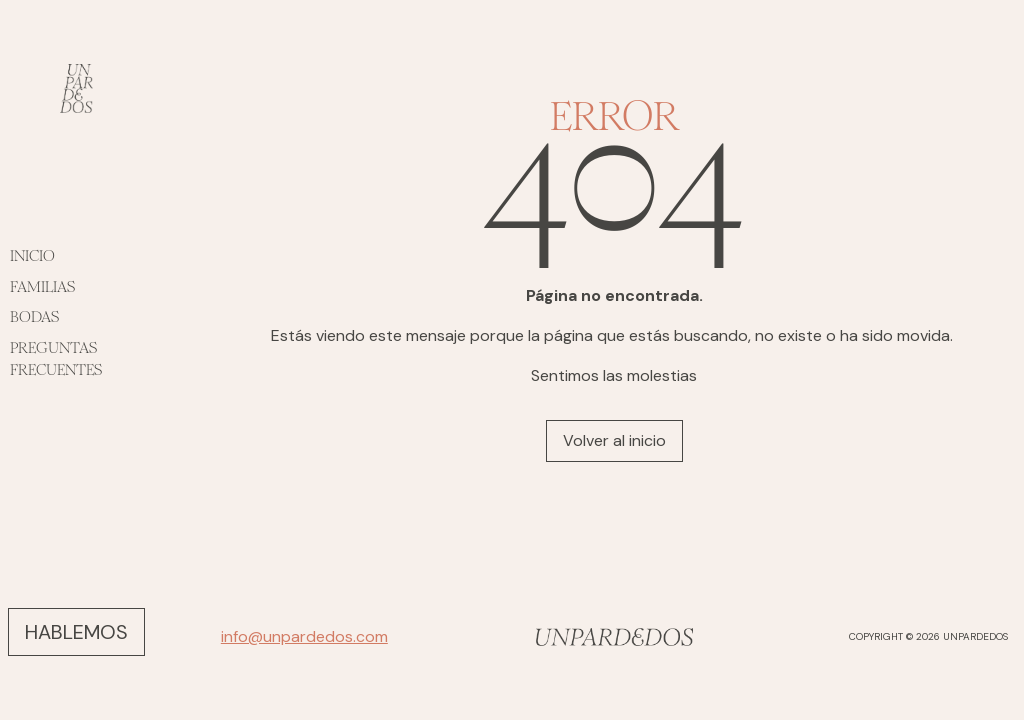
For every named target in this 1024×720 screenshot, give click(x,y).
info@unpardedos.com (304, 636)
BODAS (34, 316)
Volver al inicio (614, 440)
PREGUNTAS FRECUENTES (56, 359)
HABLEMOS (76, 632)
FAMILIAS (42, 286)
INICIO (32, 255)
